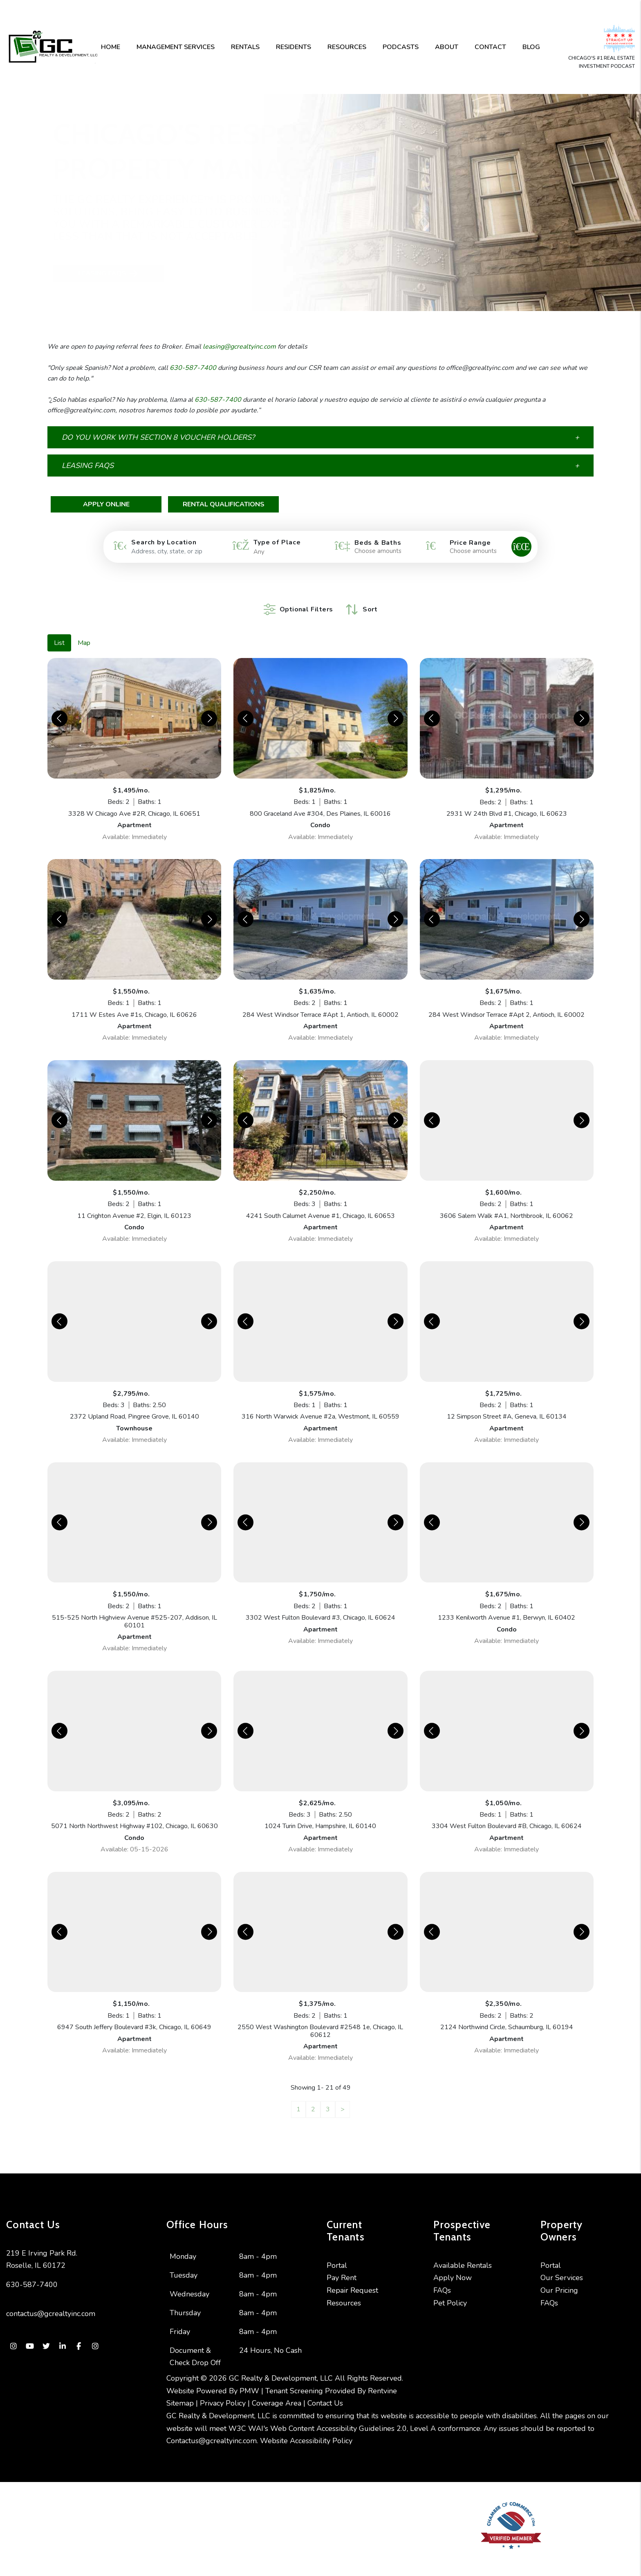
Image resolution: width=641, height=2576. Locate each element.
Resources (346, 47)
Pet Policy (450, 2291)
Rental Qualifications (223, 504)
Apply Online (106, 504)
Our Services (561, 2265)
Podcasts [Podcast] (401, 47)
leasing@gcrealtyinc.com (239, 346)
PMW (249, 2379)
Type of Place (276, 542)
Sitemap (180, 2391)
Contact (490, 47)
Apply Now (452, 2265)
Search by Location (163, 542)
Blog (531, 47)
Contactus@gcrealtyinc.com (211, 2428)
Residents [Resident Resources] (293, 47)
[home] (52, 46)
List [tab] (59, 630)
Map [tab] (84, 630)
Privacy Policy (223, 2391)
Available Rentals (462, 2253)
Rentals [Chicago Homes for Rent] (245, 47)
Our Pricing (559, 2278)
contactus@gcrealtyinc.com (50, 2301)
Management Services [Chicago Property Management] (176, 47)
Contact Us (325, 2391)
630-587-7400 (193, 367)
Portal (337, 2253)
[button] (320, 437)
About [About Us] (446, 47)
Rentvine (382, 2379)
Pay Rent (341, 2265)
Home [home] (110, 47)
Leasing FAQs (74, 273)
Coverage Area (276, 2391)
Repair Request (352, 2278)
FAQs (442, 2278)
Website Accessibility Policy (306, 2428)
